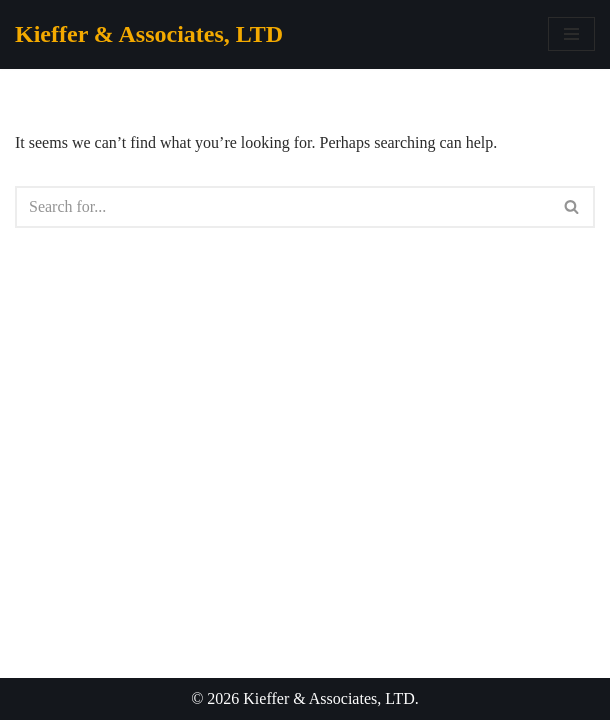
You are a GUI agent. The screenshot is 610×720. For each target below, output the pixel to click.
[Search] (282, 207)
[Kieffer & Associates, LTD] (149, 34)
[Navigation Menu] (571, 34)
